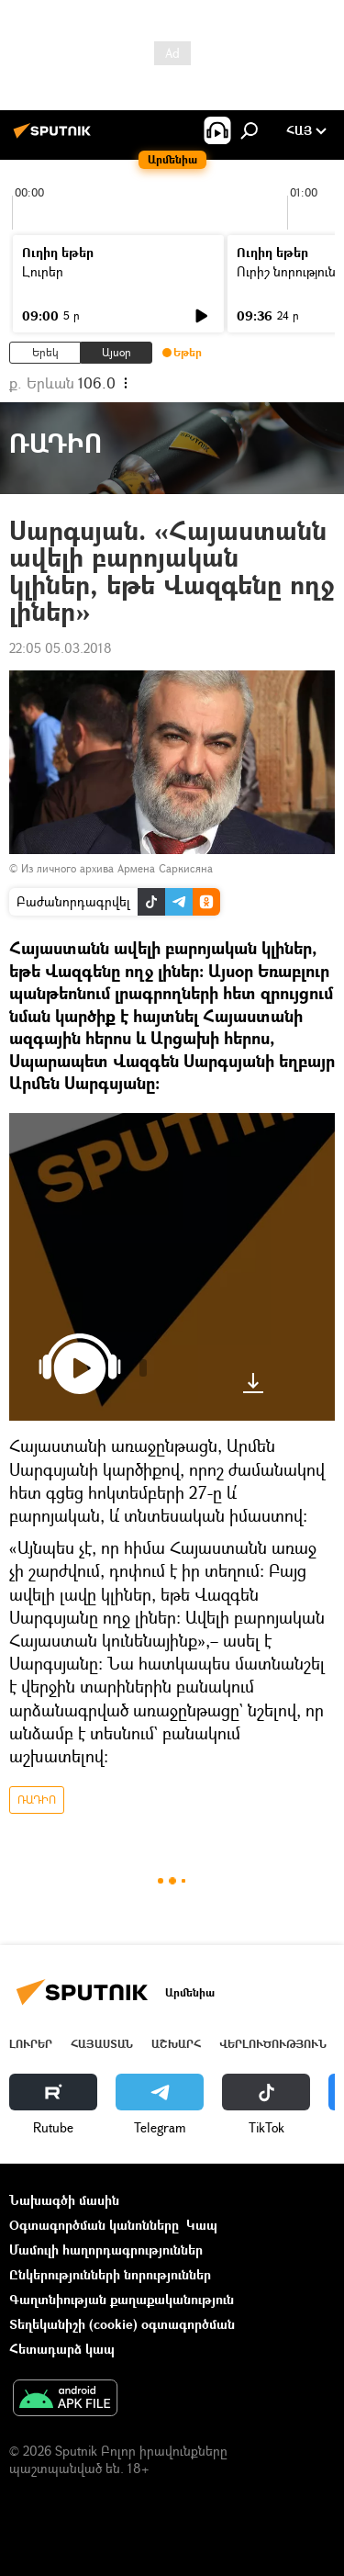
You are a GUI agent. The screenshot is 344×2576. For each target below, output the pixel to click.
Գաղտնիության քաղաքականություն (121, 2299)
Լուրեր (42, 271)
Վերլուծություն (273, 2044)
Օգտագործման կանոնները (94, 2224)
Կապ (201, 2224)
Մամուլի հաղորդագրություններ (106, 2249)
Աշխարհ (176, 2044)
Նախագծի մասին (64, 2200)
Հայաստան (102, 2044)
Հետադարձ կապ (62, 2348)
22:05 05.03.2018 (60, 648)
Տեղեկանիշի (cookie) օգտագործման (122, 2324)
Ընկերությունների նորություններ (110, 2274)
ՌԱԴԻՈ (36, 1799)
